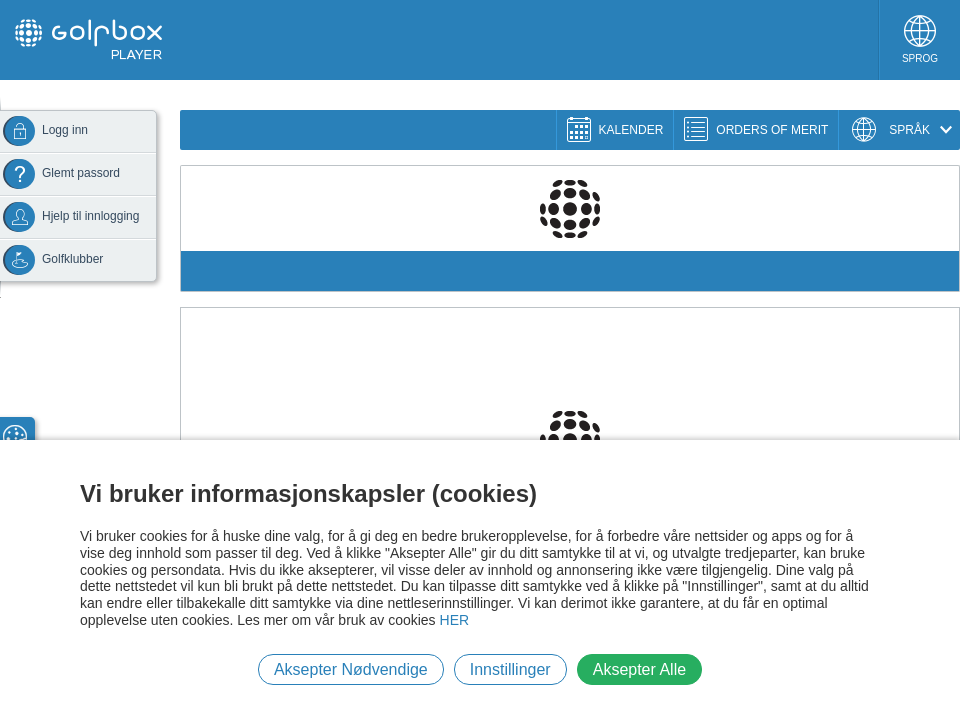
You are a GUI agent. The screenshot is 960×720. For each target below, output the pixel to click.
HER (455, 620)
